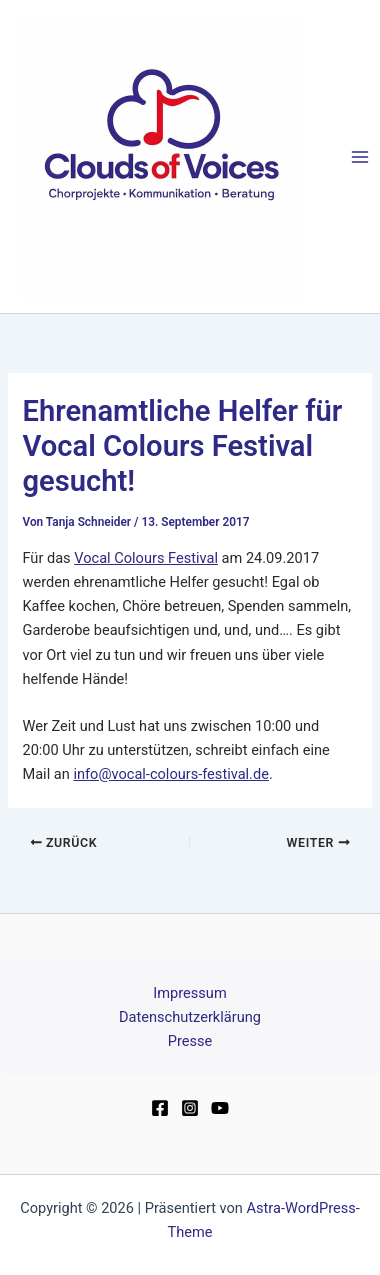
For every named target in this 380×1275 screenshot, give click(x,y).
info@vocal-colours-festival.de (171, 774)
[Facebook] (160, 1108)
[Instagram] (190, 1108)
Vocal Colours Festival (146, 558)
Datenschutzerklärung (190, 1017)
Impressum (189, 993)
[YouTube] (220, 1108)
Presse (190, 1041)
